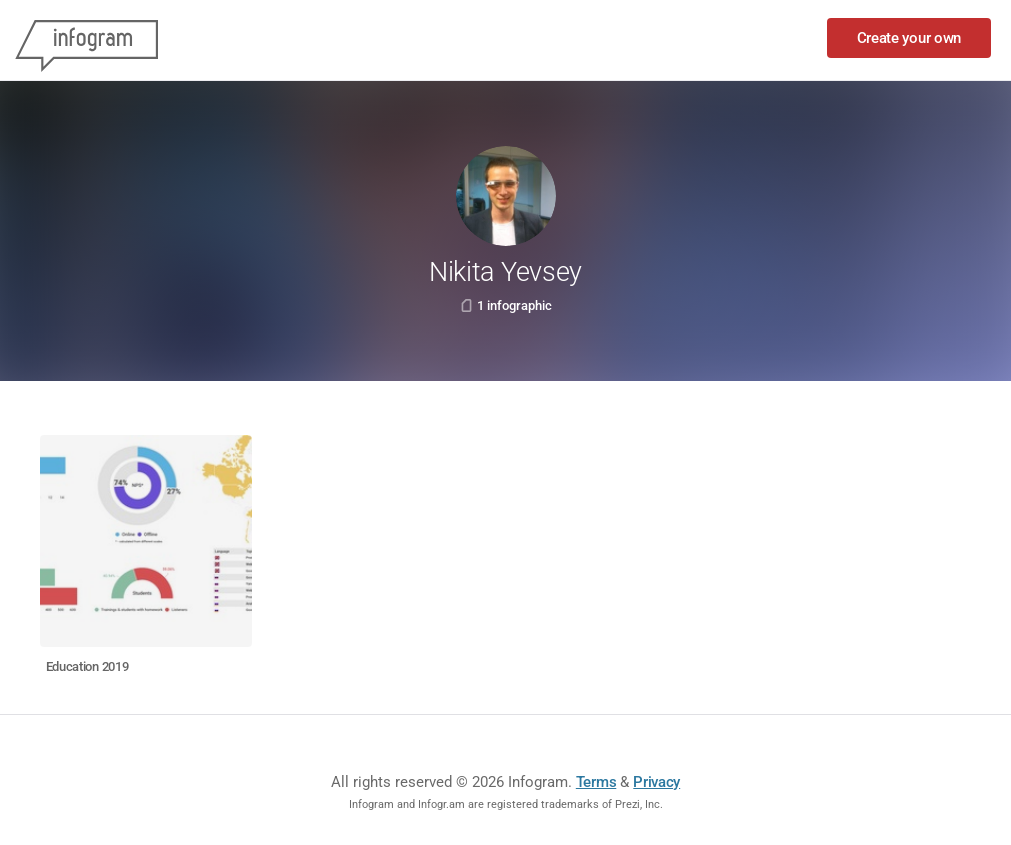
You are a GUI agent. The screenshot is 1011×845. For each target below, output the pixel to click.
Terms (596, 782)
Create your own (909, 38)
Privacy (656, 782)
